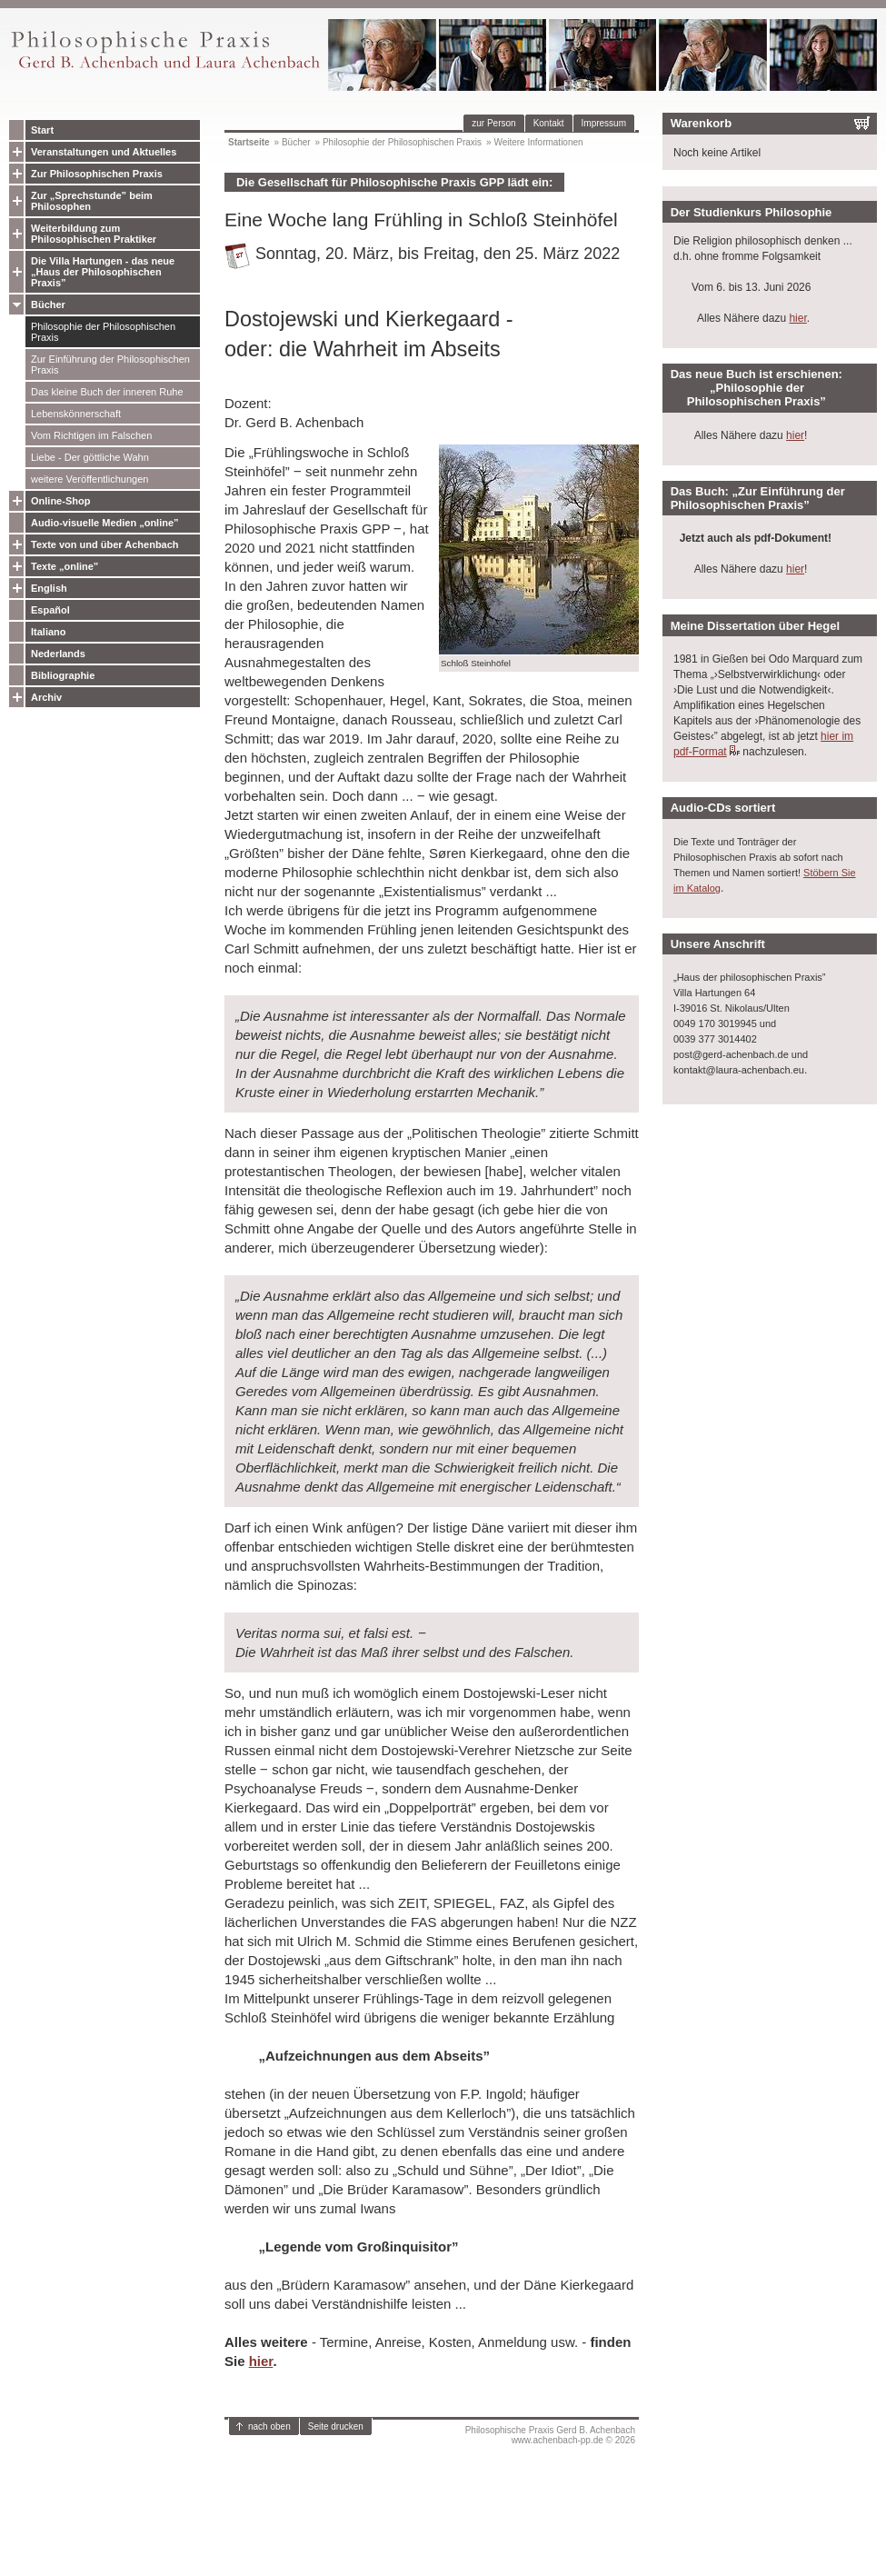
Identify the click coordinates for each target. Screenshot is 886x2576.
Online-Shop (60, 500)
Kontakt (548, 123)
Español (50, 609)
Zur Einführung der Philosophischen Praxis (110, 364)
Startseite (249, 142)
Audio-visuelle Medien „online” (105, 522)
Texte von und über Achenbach (105, 544)
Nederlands (58, 653)
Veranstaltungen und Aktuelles (103, 151)
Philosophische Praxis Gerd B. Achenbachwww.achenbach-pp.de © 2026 (550, 2435)
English (49, 588)
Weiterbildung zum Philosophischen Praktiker (93, 234)
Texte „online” (64, 566)
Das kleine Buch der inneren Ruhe (107, 391)
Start (42, 130)
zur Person (493, 123)
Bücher (48, 304)
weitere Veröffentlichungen (89, 479)
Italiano (48, 631)
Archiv (46, 697)
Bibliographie (63, 675)
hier (261, 2361)
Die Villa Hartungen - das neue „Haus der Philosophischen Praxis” (102, 271)
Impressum (604, 123)
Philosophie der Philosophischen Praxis (103, 332)
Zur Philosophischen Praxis (97, 173)
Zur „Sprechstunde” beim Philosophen (92, 201)
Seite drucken (335, 2426)
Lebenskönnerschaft (76, 413)
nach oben (269, 2426)
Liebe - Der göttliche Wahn (90, 457)
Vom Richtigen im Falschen (91, 435)
